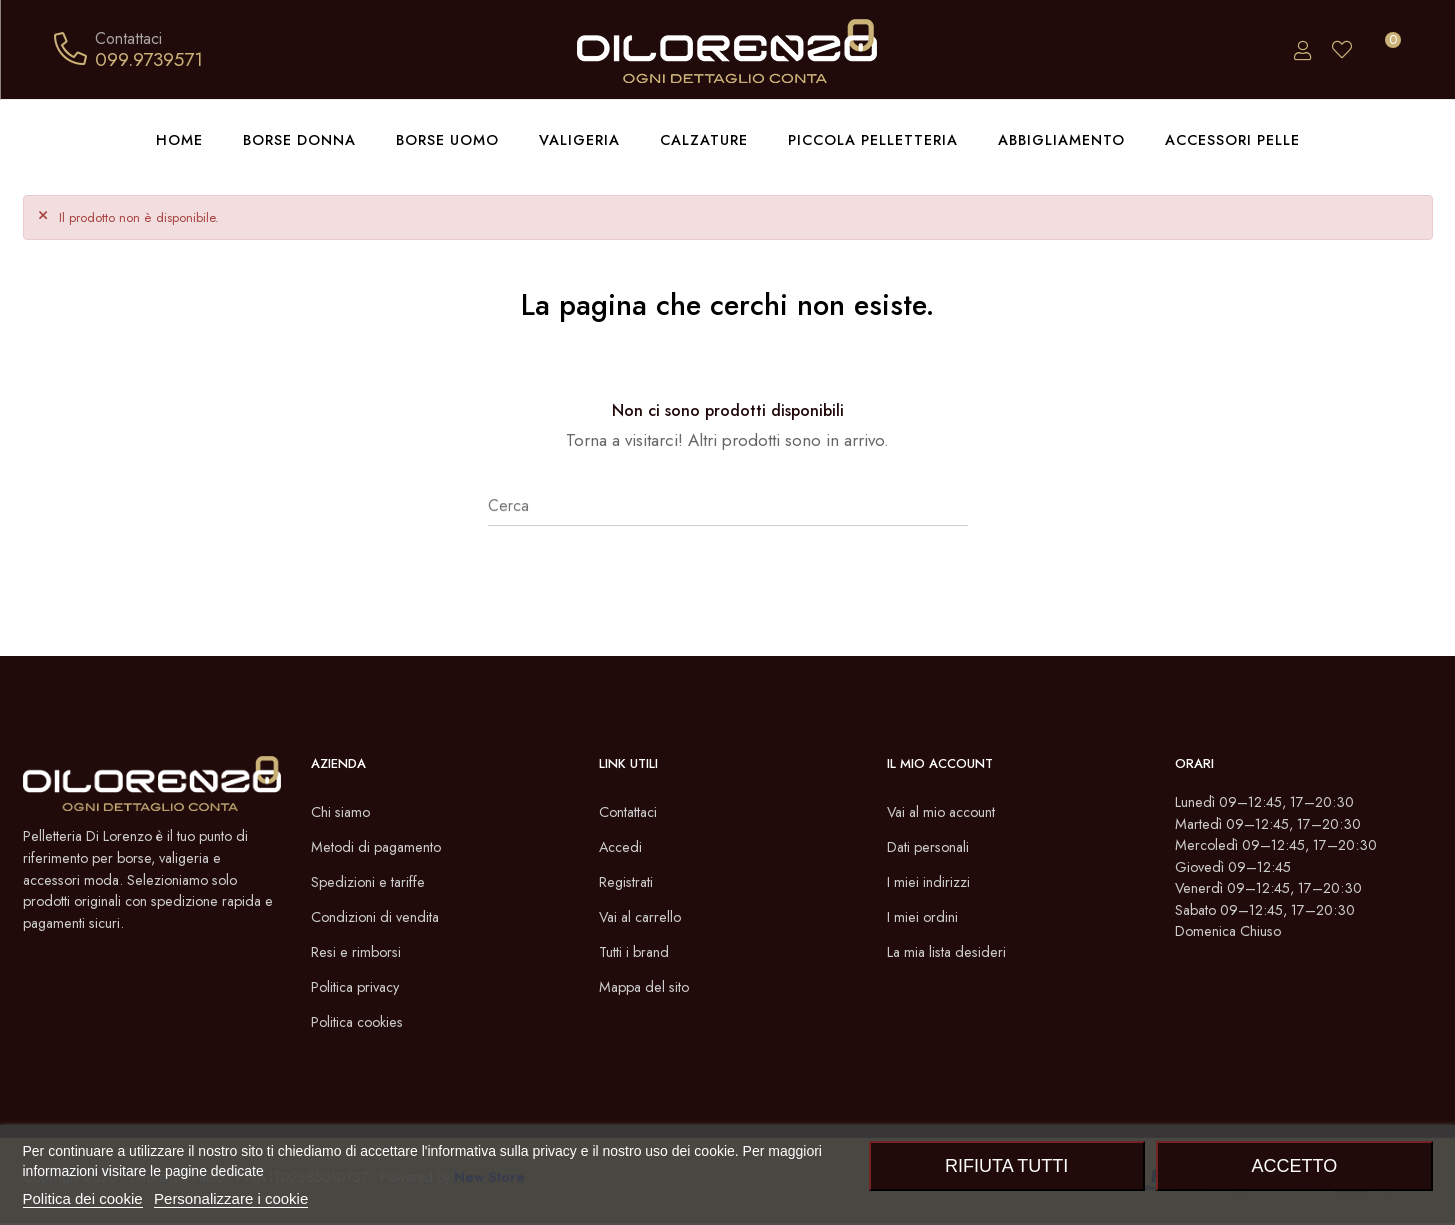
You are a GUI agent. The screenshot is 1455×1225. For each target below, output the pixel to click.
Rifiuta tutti (1006, 1166)
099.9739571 (149, 59)
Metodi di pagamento (383, 848)
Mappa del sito (649, 988)
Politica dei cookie (83, 1198)
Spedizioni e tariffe (375, 883)
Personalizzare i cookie (231, 1198)
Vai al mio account (948, 813)
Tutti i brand (638, 953)
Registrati (630, 883)
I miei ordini (925, 918)
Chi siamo (343, 813)
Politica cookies (363, 1023)
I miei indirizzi (932, 883)
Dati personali (933, 848)
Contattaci (632, 813)
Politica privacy (361, 988)
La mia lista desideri (953, 953)
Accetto (1294, 1166)
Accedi (623, 848)
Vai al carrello (644, 918)
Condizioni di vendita (381, 918)
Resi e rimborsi (361, 953)
